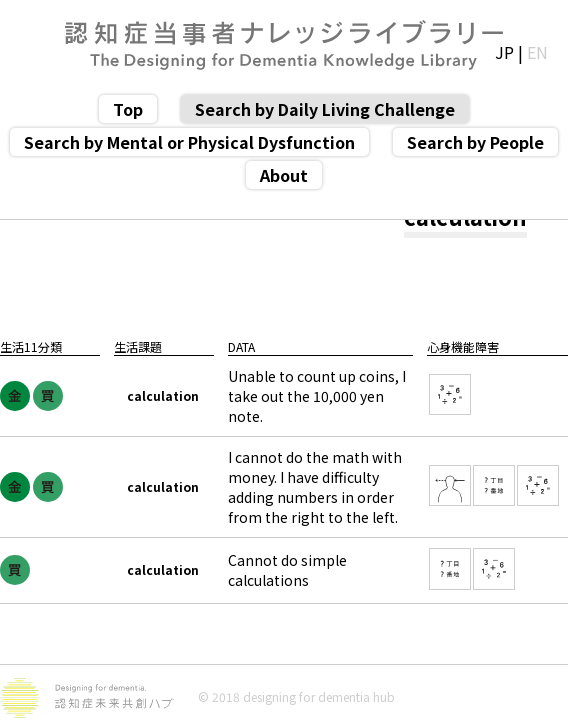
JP (504, 52)
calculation (163, 395)
